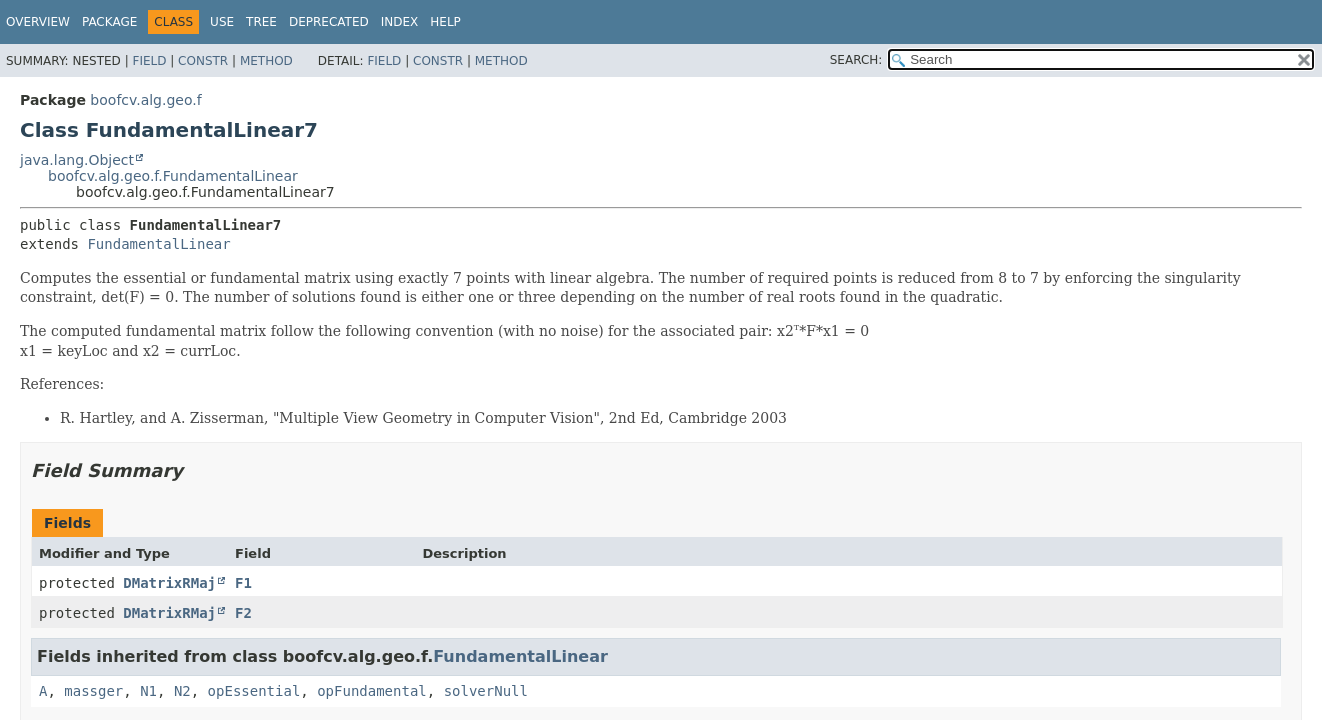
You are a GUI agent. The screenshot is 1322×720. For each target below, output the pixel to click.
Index (400, 22)
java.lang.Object (77, 160)
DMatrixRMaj (169, 583)
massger (93, 691)
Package (109, 22)
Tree (261, 22)
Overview (38, 22)
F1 (243, 583)
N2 (182, 691)
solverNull (486, 691)
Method (266, 61)
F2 (243, 613)
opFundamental (372, 691)
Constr (203, 61)
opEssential (254, 691)
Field (149, 61)
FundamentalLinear (158, 244)
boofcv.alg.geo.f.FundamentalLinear (173, 176)
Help (445, 22)
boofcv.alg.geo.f (145, 100)
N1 (148, 691)
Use (222, 22)
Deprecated (329, 22)
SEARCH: (856, 60)
